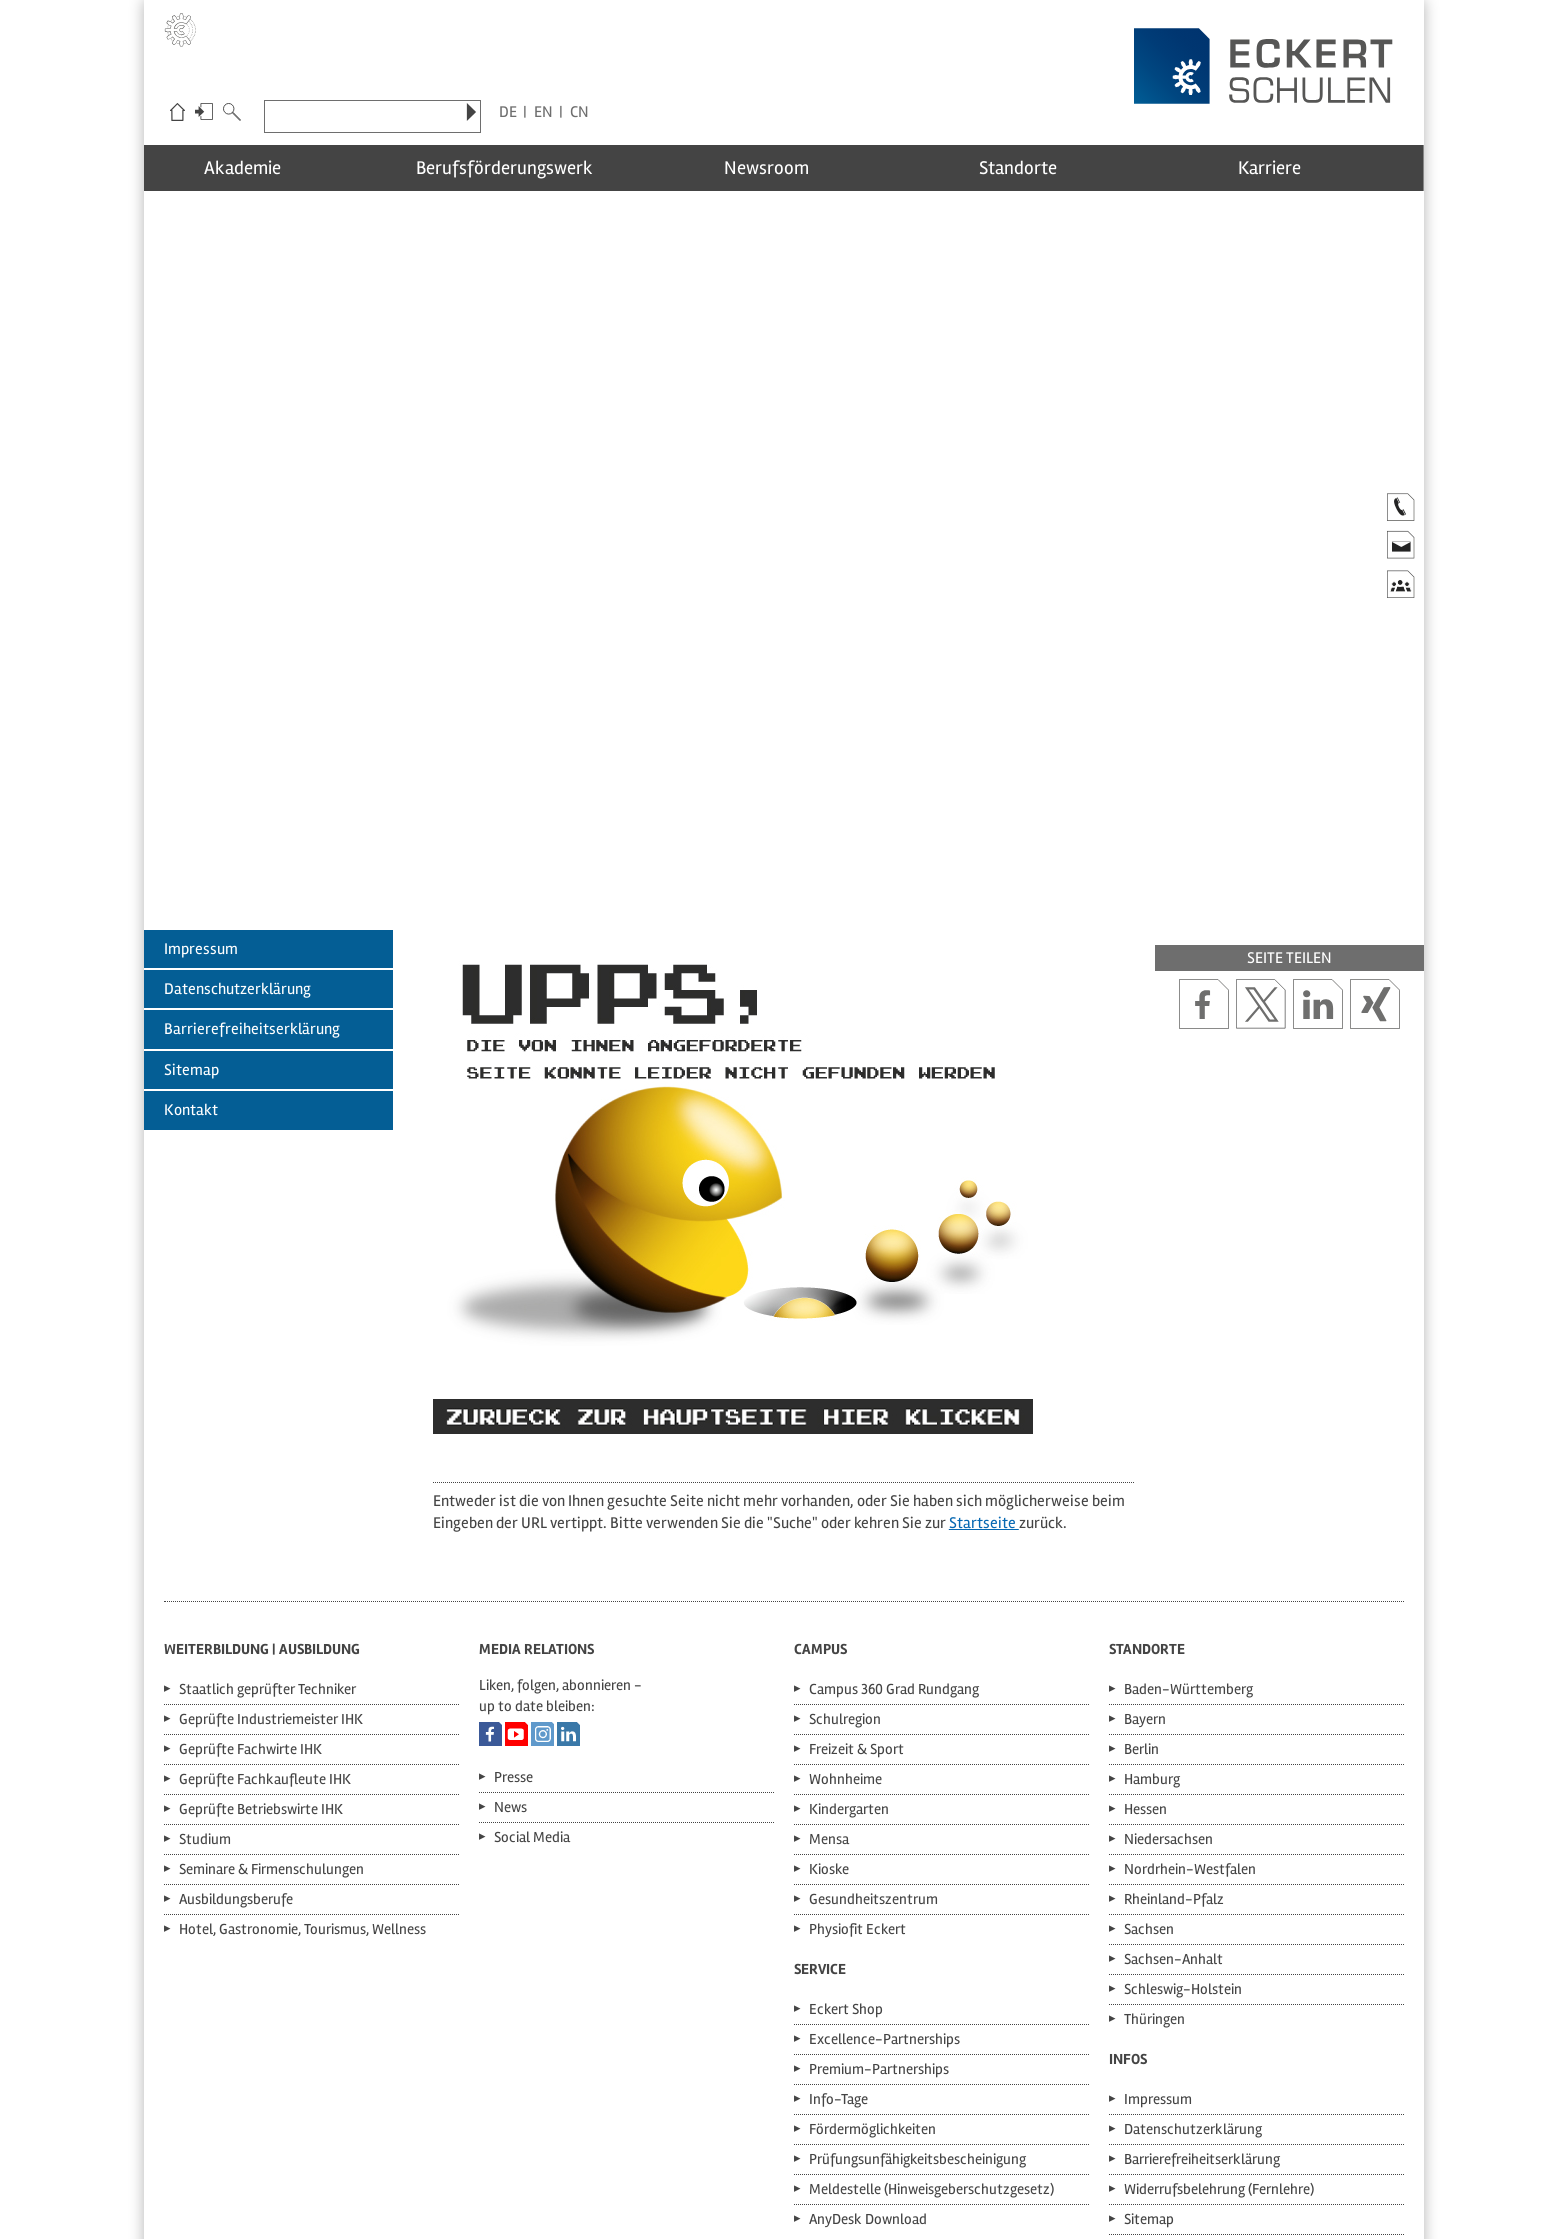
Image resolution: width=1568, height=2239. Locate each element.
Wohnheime (845, 1607)
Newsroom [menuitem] (783, 166)
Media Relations (536, 1477)
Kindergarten (849, 1637)
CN (579, 112)
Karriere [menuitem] (1295, 166)
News (510, 1635)
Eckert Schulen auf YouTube (516, 1562)
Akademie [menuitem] (271, 166)
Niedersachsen (1168, 1667)
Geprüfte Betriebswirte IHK (261, 1637)
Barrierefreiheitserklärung (252, 857)
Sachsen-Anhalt (1173, 1787)
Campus (820, 1477)
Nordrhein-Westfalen (1190, 1697)
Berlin (1141, 1577)
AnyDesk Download (868, 2047)
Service (820, 1797)
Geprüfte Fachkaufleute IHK (265, 1607)
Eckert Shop (846, 1837)
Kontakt (191, 938)
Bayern (1145, 1547)
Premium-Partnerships (879, 1897)
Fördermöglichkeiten (872, 1957)
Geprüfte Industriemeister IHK (271, 1547)
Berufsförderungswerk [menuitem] (527, 166)
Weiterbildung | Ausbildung (262, 1477)
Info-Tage (838, 1927)
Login (204, 114)
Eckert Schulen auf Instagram (542, 1562)
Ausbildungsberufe (236, 1727)
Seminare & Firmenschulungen (271, 1697)
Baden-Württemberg (1188, 1517)
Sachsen (1149, 1757)
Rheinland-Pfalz (1174, 1727)
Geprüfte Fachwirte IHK (250, 1577)
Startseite (984, 1350)
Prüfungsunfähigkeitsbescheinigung (917, 1987)
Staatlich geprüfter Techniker (267, 1517)
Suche (232, 114)
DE (508, 112)
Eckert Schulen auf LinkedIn (568, 1562)
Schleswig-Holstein (1183, 1817)
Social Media (532, 1665)
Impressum (201, 776)
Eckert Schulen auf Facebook (490, 1562)
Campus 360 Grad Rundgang (894, 1517)
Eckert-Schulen (177, 114)
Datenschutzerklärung (237, 816)
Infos (1128, 1887)
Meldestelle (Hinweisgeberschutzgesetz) (931, 2017)
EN (543, 112)
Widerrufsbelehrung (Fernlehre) (1219, 2017)
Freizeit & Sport (856, 1577)
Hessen (1145, 1637)
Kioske (829, 1697)
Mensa (829, 1667)
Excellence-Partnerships (884, 1867)
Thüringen (1154, 1847)
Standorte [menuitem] (1039, 166)
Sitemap (191, 897)
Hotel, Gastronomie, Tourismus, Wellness (302, 1757)
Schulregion (845, 1547)
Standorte (1147, 1477)
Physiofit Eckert (857, 1757)
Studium (205, 1667)
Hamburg (1152, 1607)
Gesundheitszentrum (873, 1727)
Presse (513, 1605)
